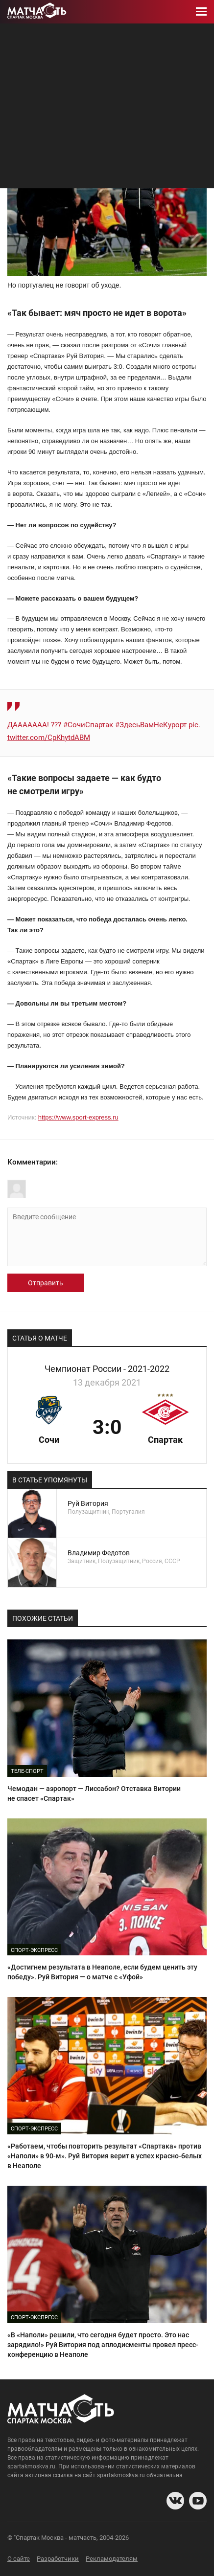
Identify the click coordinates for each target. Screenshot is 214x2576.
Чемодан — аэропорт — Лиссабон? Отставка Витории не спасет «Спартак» (94, 1793)
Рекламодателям (112, 2558)
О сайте (18, 2558)
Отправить (45, 1283)
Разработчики (58, 2558)
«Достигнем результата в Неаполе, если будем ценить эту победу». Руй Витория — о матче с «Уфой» (102, 1972)
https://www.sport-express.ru (78, 1117)
